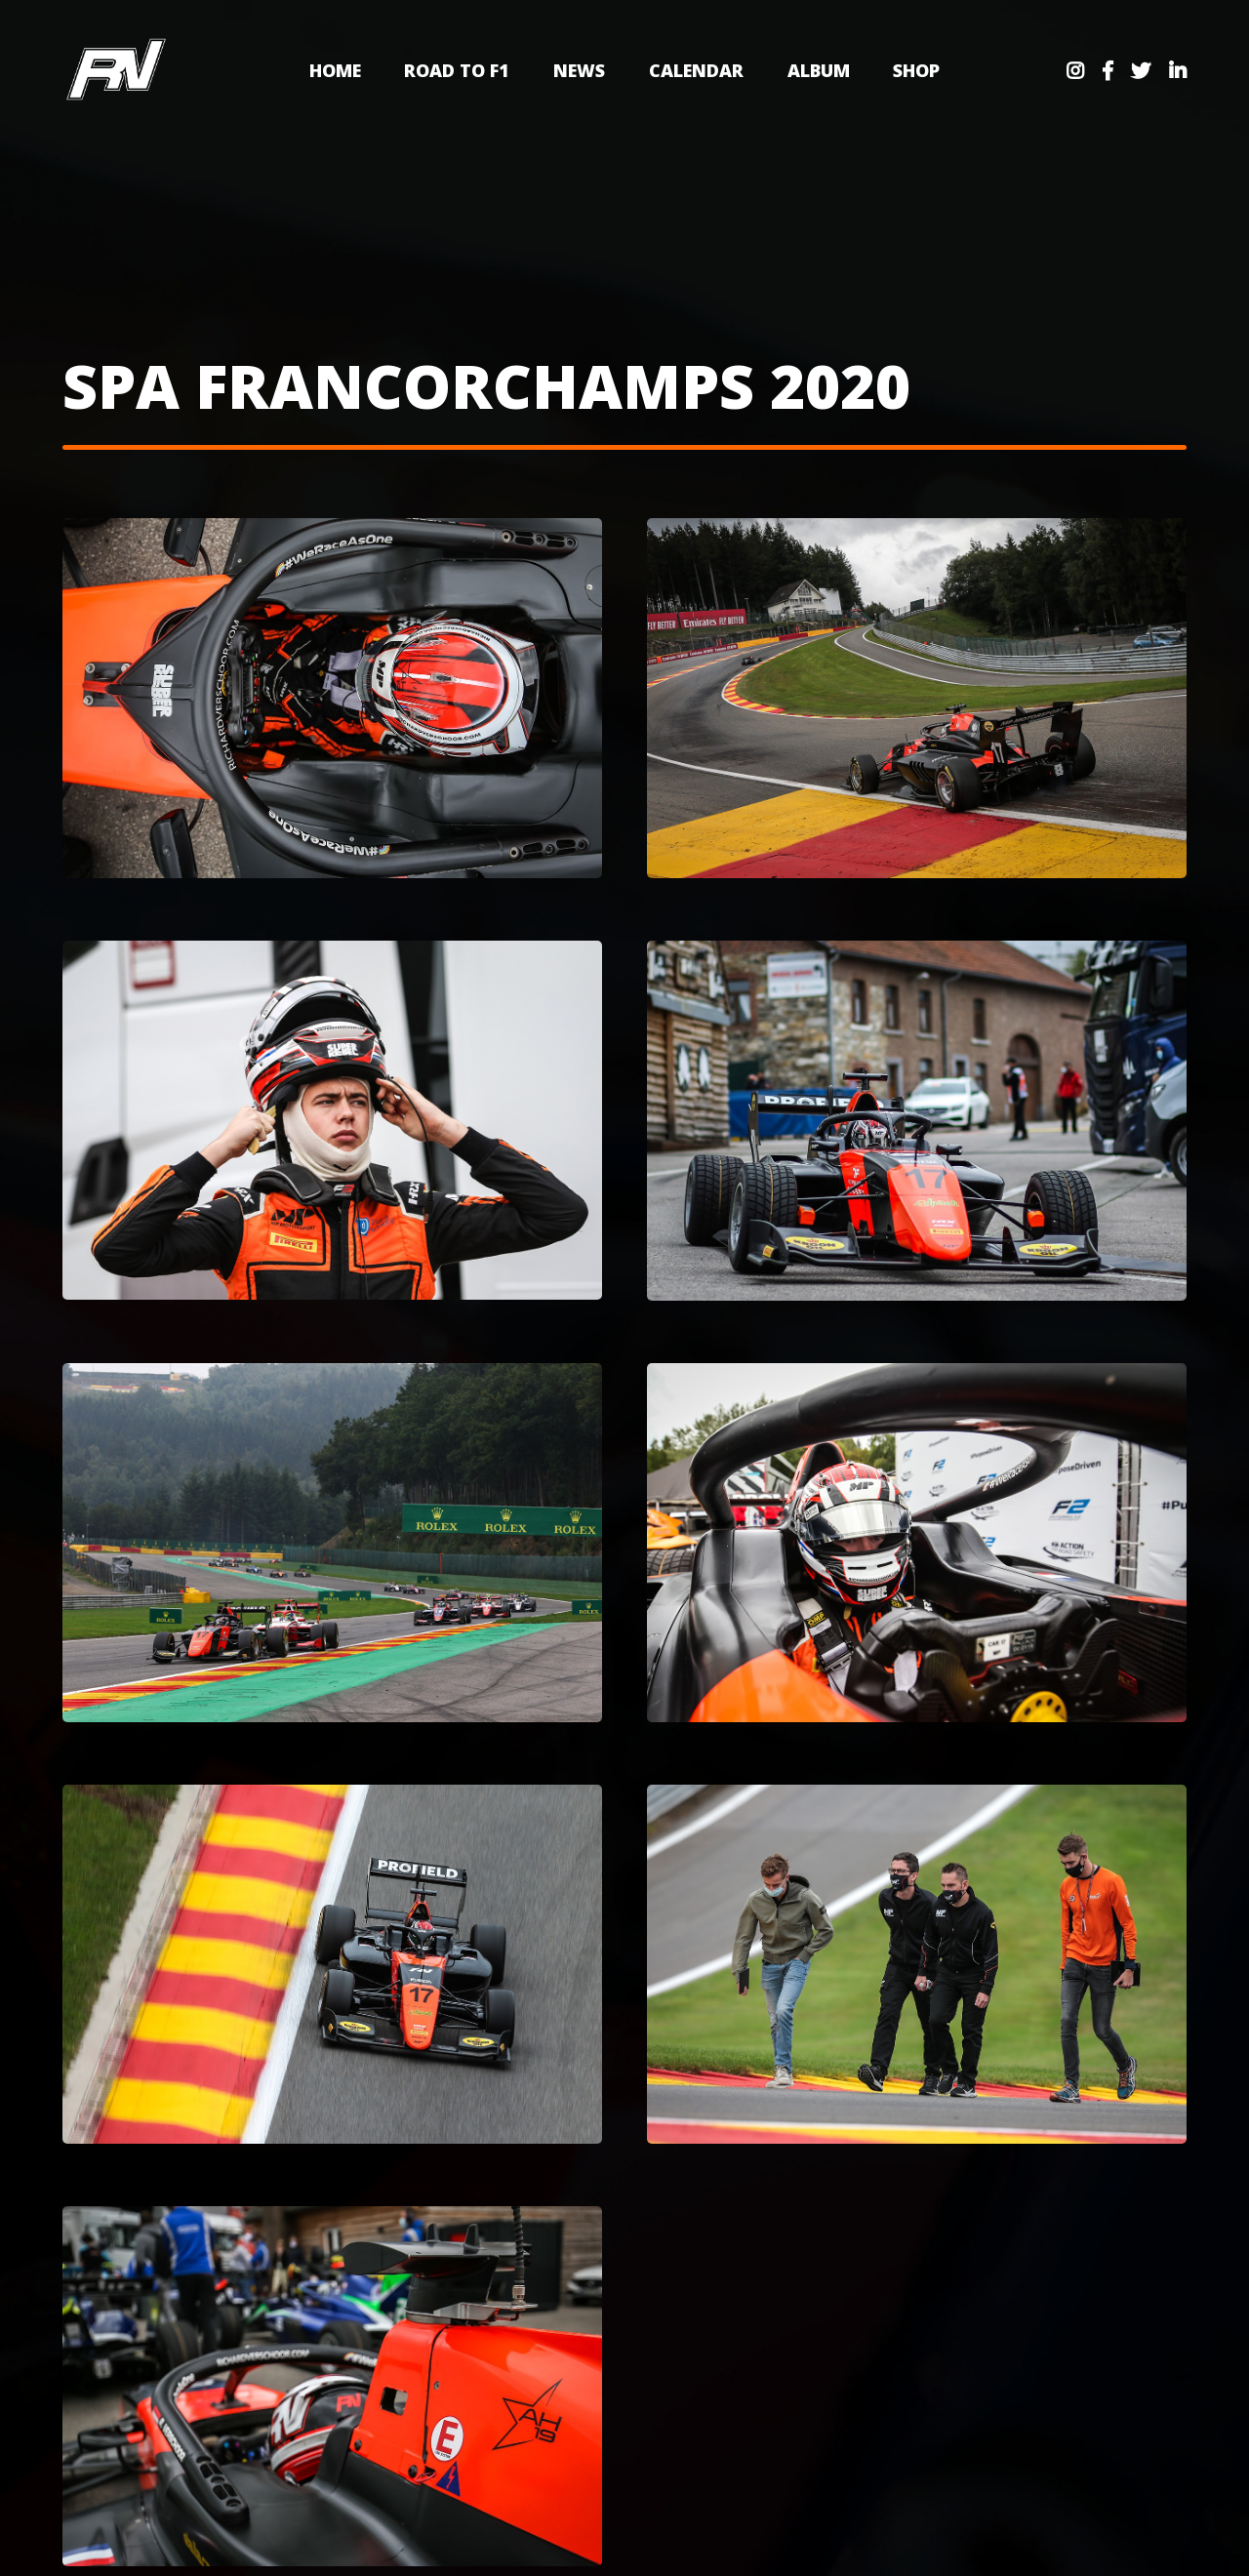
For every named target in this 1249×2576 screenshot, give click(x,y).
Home (335, 70)
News (579, 70)
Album (818, 70)
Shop (916, 70)
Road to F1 (456, 70)
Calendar (696, 70)
